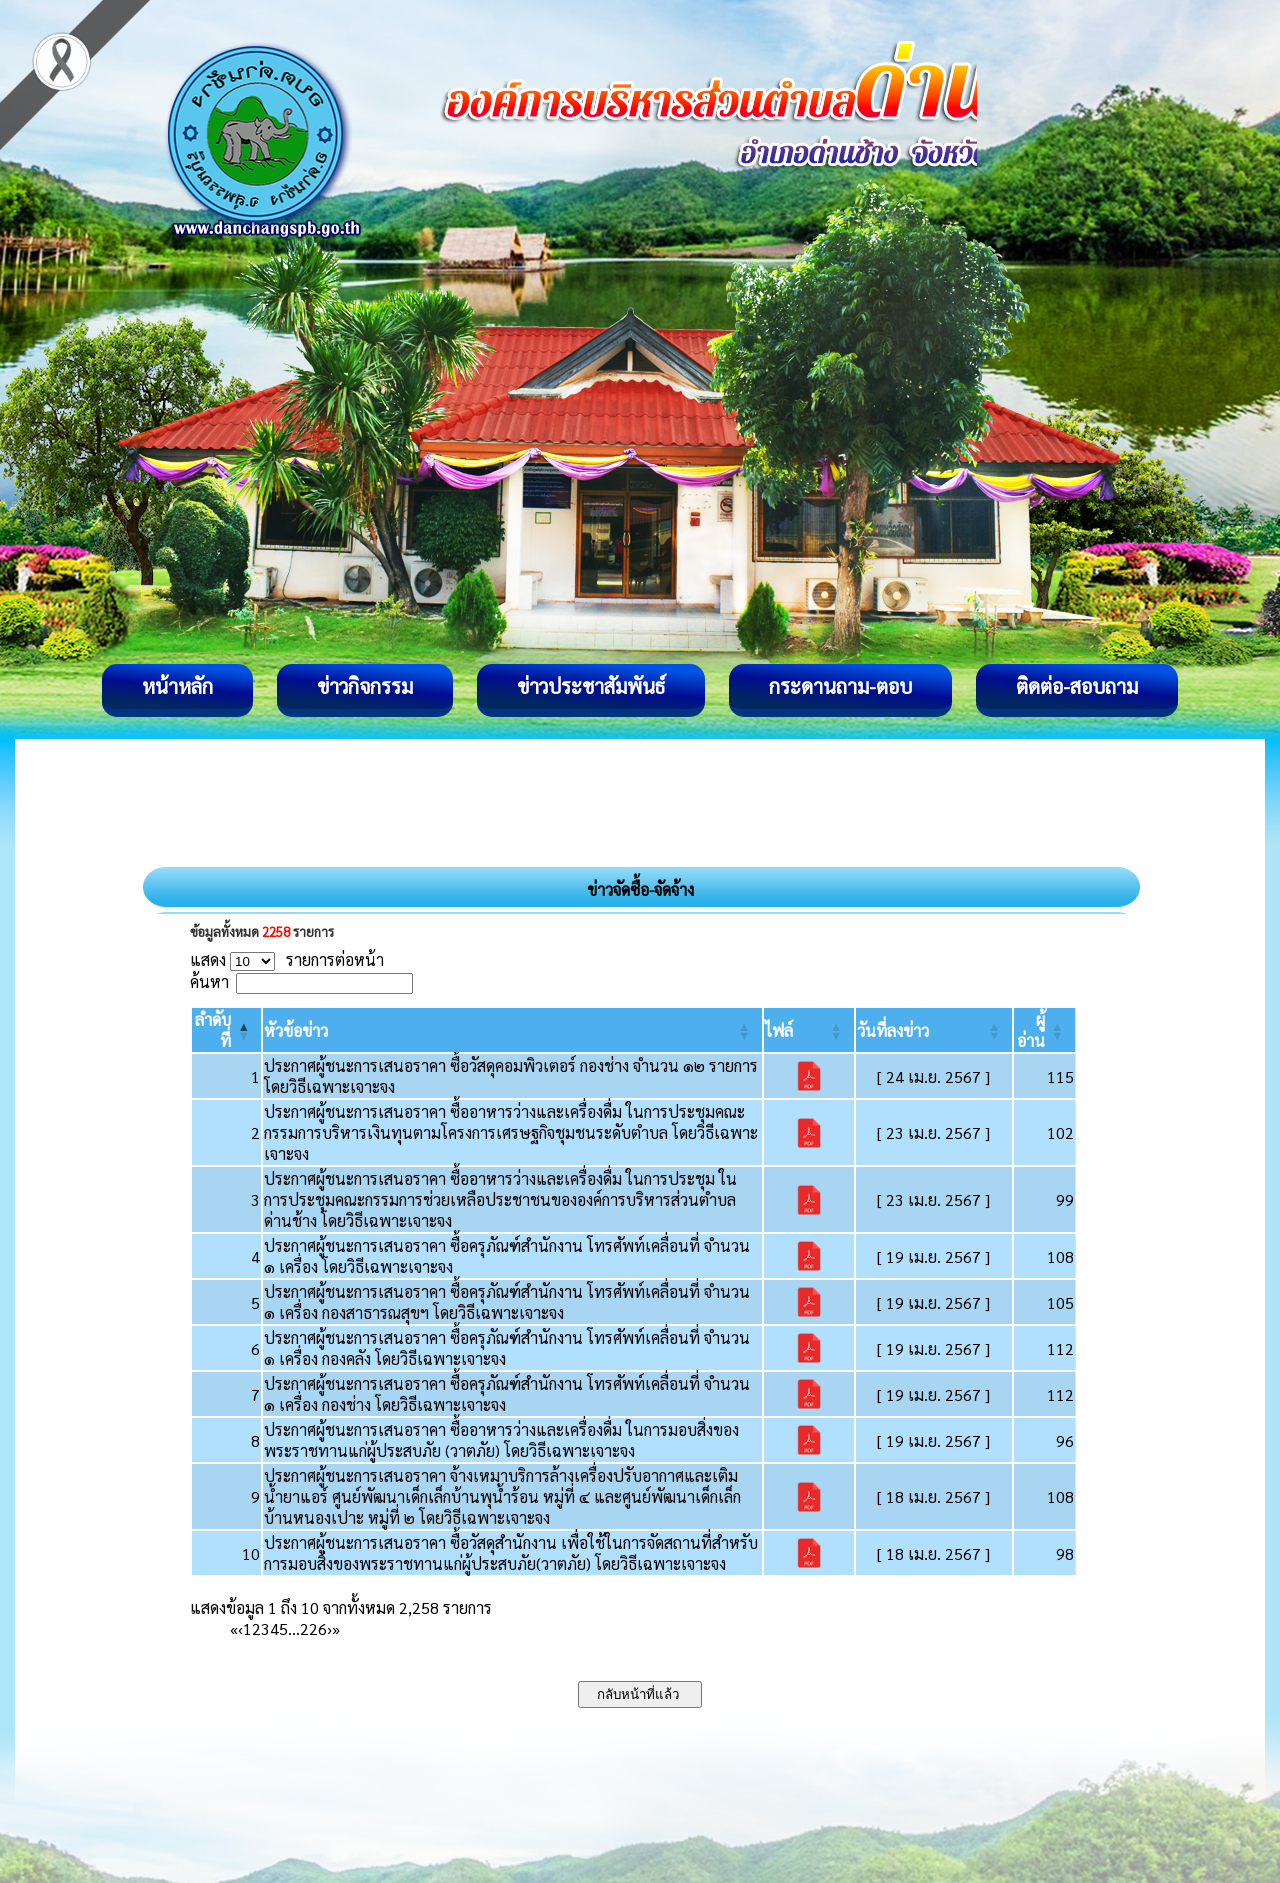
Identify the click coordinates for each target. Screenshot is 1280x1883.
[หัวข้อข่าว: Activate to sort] (512, 1030)
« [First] (234, 1628)
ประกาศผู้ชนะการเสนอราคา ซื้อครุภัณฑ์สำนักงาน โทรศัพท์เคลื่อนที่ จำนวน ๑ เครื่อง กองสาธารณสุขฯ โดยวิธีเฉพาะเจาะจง (507, 1302)
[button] (296, 1030)
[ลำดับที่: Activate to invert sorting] (226, 1030)
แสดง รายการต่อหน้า (287, 959)
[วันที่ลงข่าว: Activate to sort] (934, 1030)
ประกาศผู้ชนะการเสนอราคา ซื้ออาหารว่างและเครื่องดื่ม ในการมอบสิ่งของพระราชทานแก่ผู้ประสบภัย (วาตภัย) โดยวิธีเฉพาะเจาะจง (501, 1440)
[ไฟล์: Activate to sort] (809, 1030)
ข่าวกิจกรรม (365, 686)
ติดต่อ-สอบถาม (1077, 686)
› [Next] (329, 1628)
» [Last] (336, 1628)
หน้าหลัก (177, 686)
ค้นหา (209, 981)
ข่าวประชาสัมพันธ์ (591, 686)
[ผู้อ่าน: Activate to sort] (1045, 1030)
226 (313, 1628)
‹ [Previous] (240, 1628)
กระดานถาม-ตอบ (840, 686)
